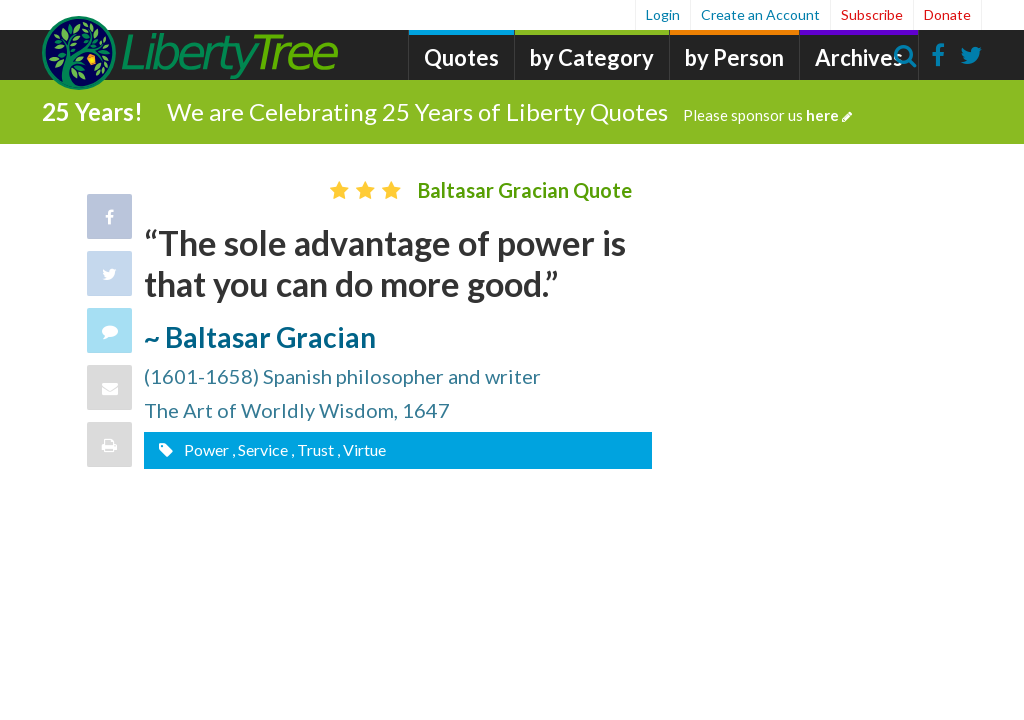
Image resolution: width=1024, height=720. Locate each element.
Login (663, 14)
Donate (947, 14)
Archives (859, 57)
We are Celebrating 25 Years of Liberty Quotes (509, 111)
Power (205, 449)
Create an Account (760, 14)
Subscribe (872, 14)
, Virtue (361, 449)
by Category (592, 57)
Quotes (461, 57)
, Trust (312, 449)
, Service (260, 449)
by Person (734, 57)
